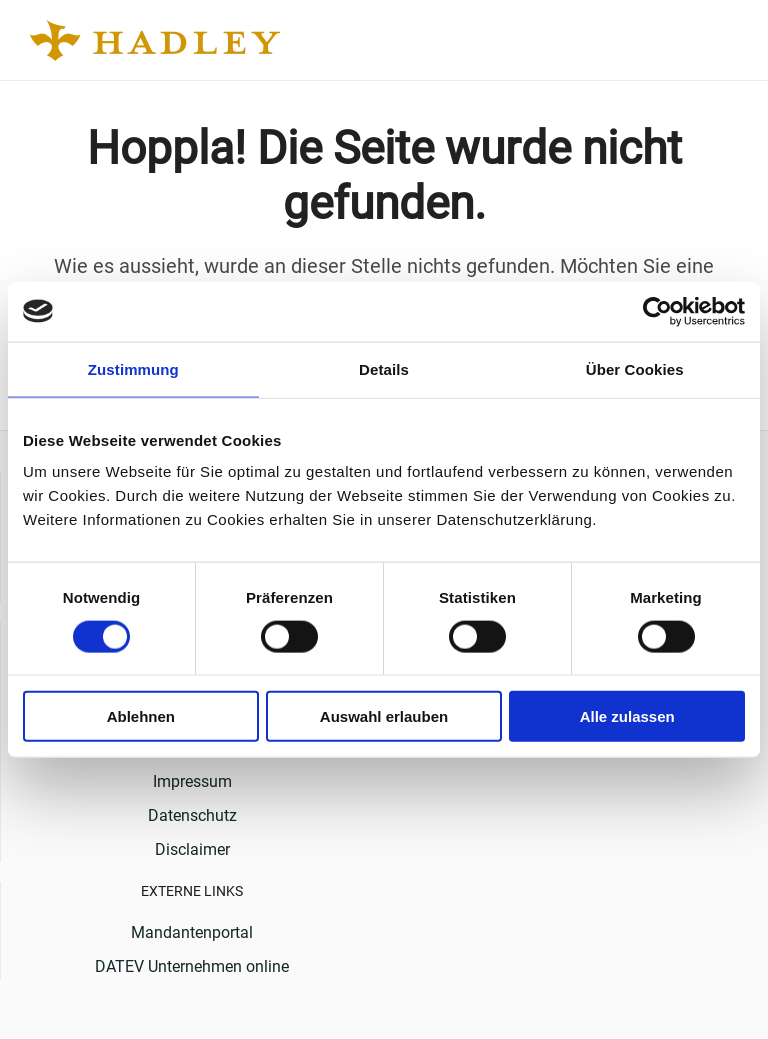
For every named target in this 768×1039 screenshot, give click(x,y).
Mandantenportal (192, 932)
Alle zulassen (627, 716)
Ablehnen (141, 716)
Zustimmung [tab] (133, 368)
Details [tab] (384, 368)
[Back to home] (158, 40)
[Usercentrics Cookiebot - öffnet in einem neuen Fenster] (657, 311)
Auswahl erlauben (384, 716)
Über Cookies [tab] (635, 368)
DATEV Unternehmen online (192, 966)
